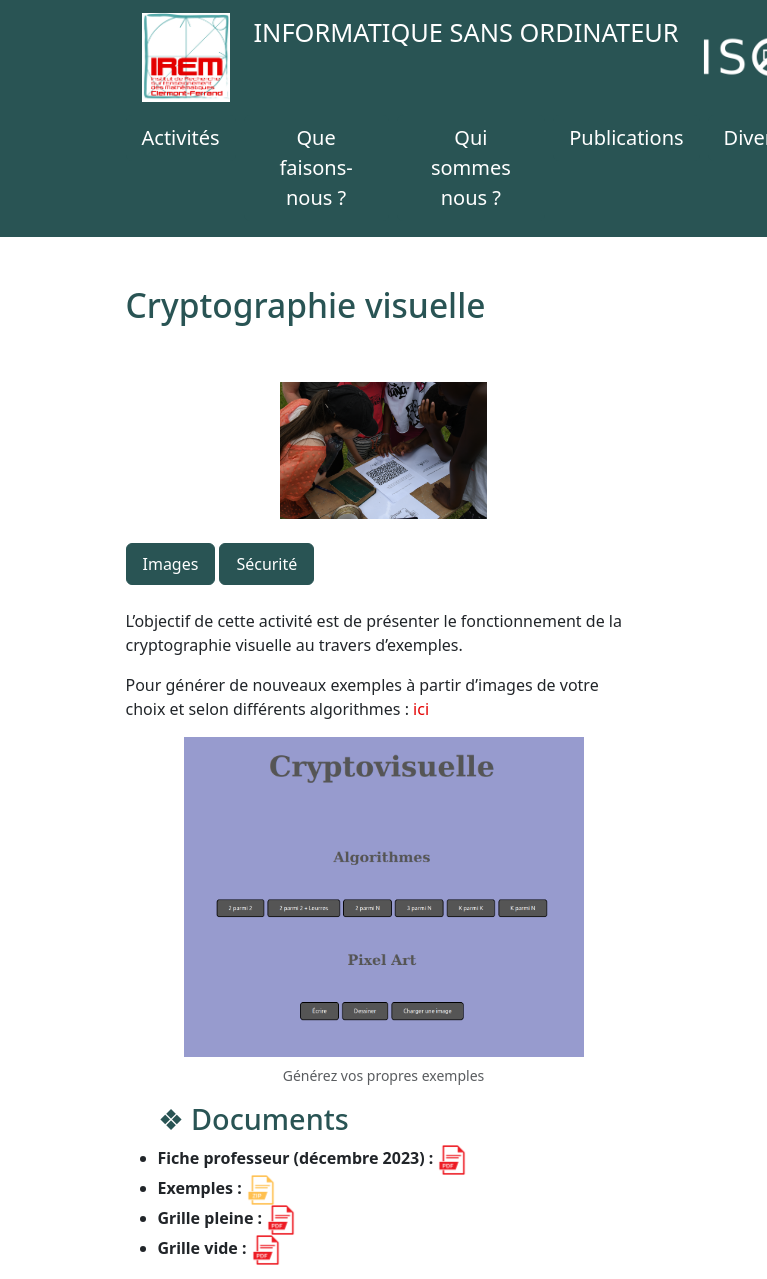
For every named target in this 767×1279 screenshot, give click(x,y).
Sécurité (266, 564)
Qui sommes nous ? (471, 167)
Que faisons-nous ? (315, 167)
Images (171, 564)
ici (421, 709)
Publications (626, 137)
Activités (181, 137)
